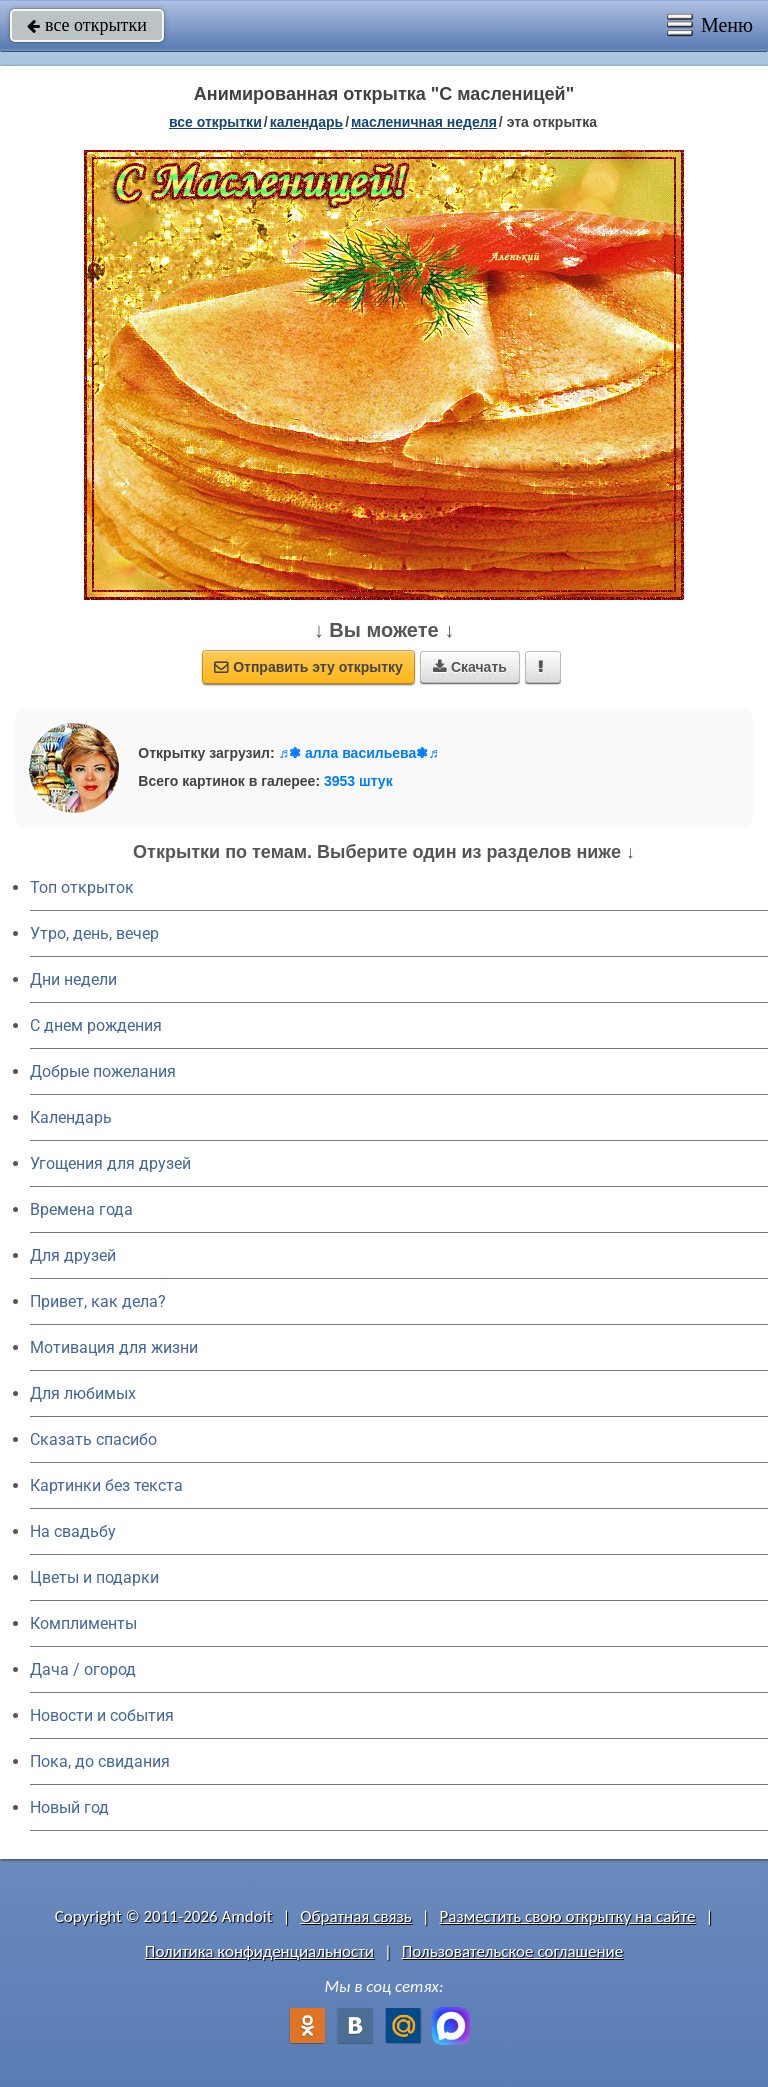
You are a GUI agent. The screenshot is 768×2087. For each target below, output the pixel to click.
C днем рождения (96, 1025)
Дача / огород (83, 1669)
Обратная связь (356, 1916)
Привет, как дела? (98, 1301)
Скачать (470, 667)
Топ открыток (82, 887)
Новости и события (102, 1715)
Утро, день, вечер (94, 933)
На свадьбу (73, 1531)
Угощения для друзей (110, 1163)
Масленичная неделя (424, 122)
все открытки (87, 25)
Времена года (81, 1209)
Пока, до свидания (100, 1761)
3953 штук (358, 781)
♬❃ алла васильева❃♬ (359, 753)
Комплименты (83, 1623)
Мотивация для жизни (114, 1347)
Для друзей (73, 1255)
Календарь (307, 122)
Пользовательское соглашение (512, 1951)
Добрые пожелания (103, 1071)
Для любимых (83, 1393)
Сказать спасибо (93, 1439)
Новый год (69, 1807)
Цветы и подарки (94, 1577)
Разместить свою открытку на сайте (568, 1916)
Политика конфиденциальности (259, 1951)
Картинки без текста (106, 1485)
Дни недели (73, 979)
